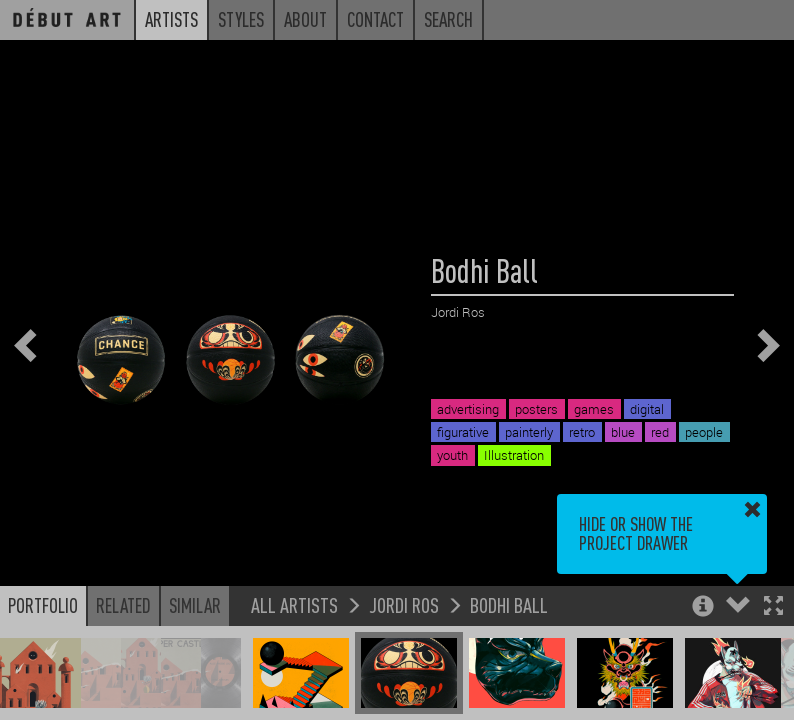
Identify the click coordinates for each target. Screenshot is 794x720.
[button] (773, 607)
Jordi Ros (404, 604)
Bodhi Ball (509, 604)
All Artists (294, 604)
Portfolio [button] (43, 605)
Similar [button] (195, 605)
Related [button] (123, 605)
